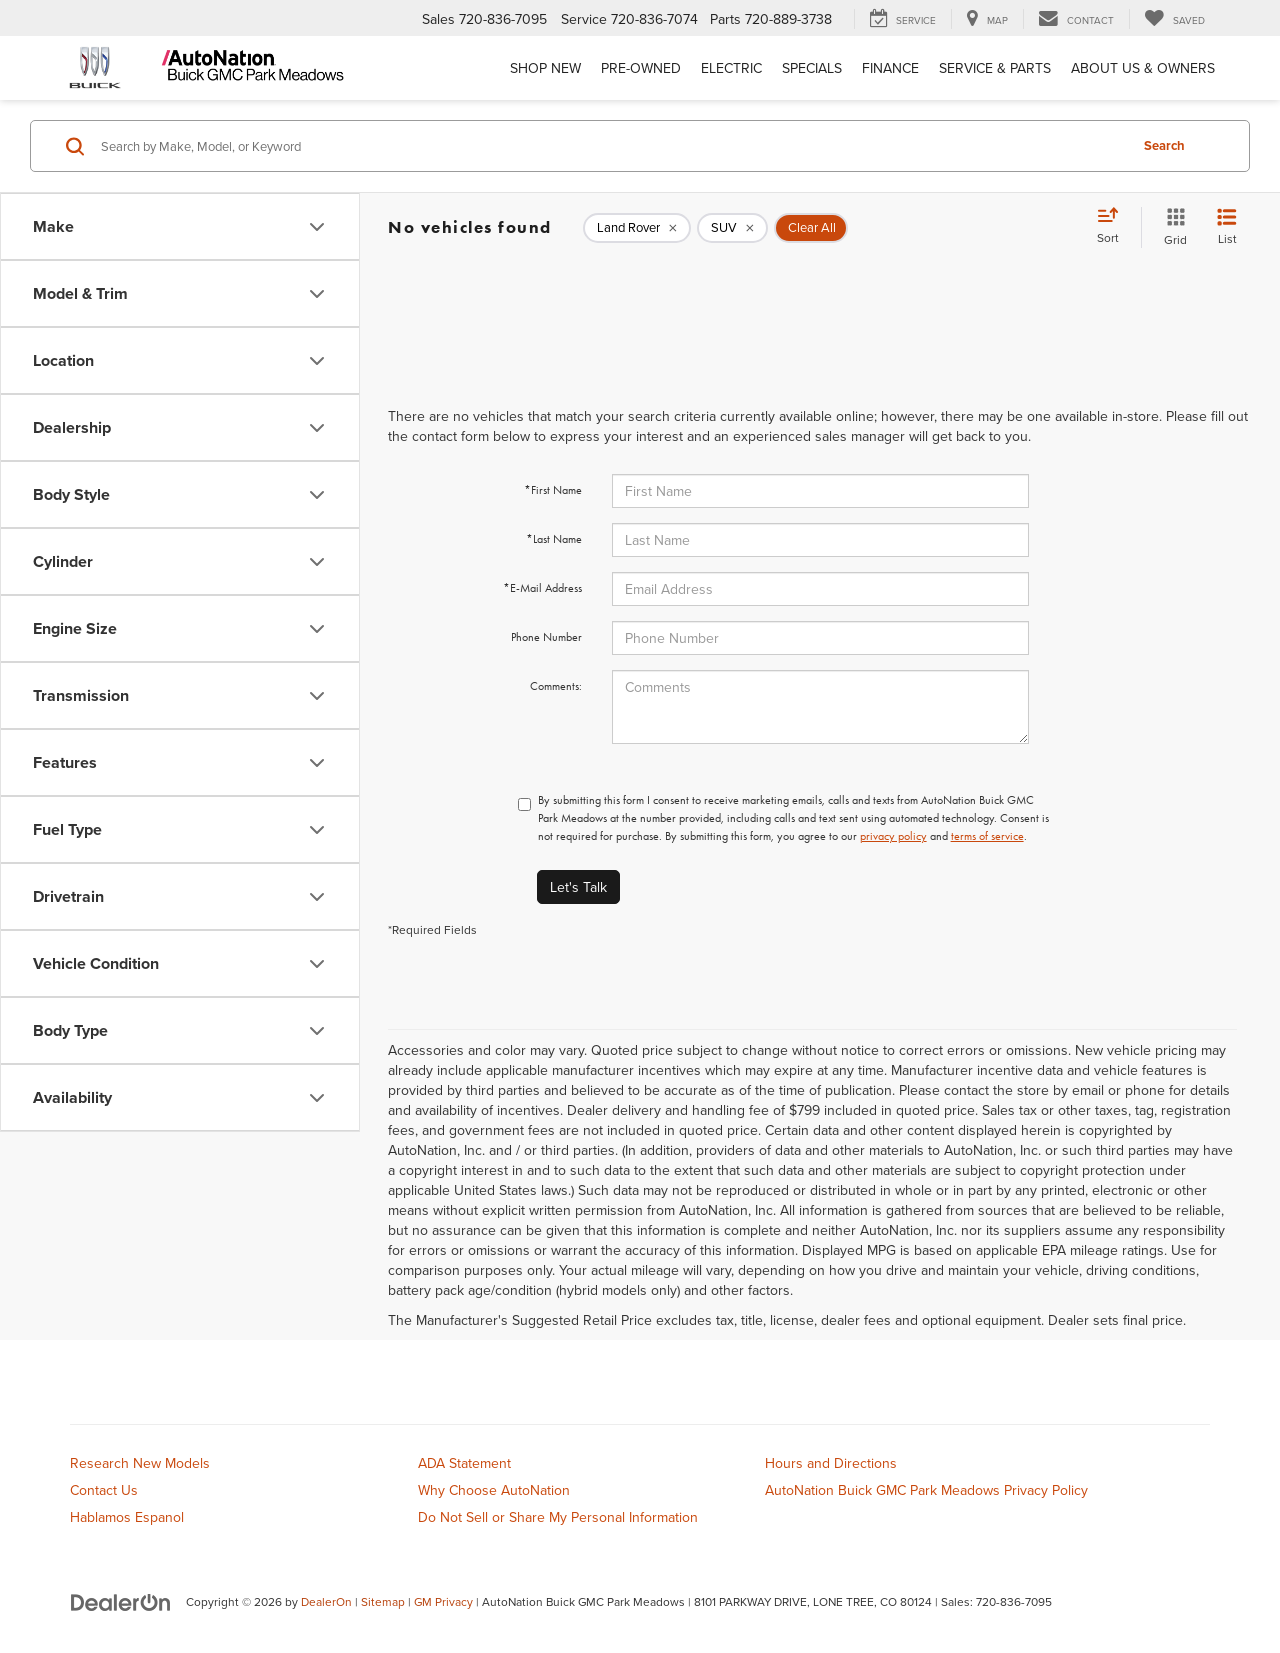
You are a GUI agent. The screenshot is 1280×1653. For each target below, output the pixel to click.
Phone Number (546, 637)
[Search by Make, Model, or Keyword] (611, 146)
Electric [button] (731, 68)
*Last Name (554, 539)
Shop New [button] (545, 68)
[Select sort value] (1114, 227)
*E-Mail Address (542, 588)
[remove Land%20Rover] (637, 228)
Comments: (556, 686)
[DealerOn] (121, 1601)
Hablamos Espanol (127, 1517)
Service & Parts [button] (995, 68)
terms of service (987, 836)
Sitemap (383, 1601)
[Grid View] (1171, 227)
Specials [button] (812, 68)
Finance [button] (890, 68)
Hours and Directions (831, 1463)
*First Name (553, 490)
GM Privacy (443, 1601)
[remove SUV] (732, 228)
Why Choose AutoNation (494, 1490)
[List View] (1227, 227)
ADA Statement (464, 1463)
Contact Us (104, 1490)
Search (1164, 145)
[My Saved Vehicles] (1174, 19)
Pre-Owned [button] (641, 68)
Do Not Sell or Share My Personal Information (558, 1517)
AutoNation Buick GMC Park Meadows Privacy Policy (926, 1490)
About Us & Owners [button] (1143, 68)
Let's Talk (578, 887)
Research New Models (140, 1463)
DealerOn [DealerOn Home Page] (326, 1601)
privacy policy (893, 836)
